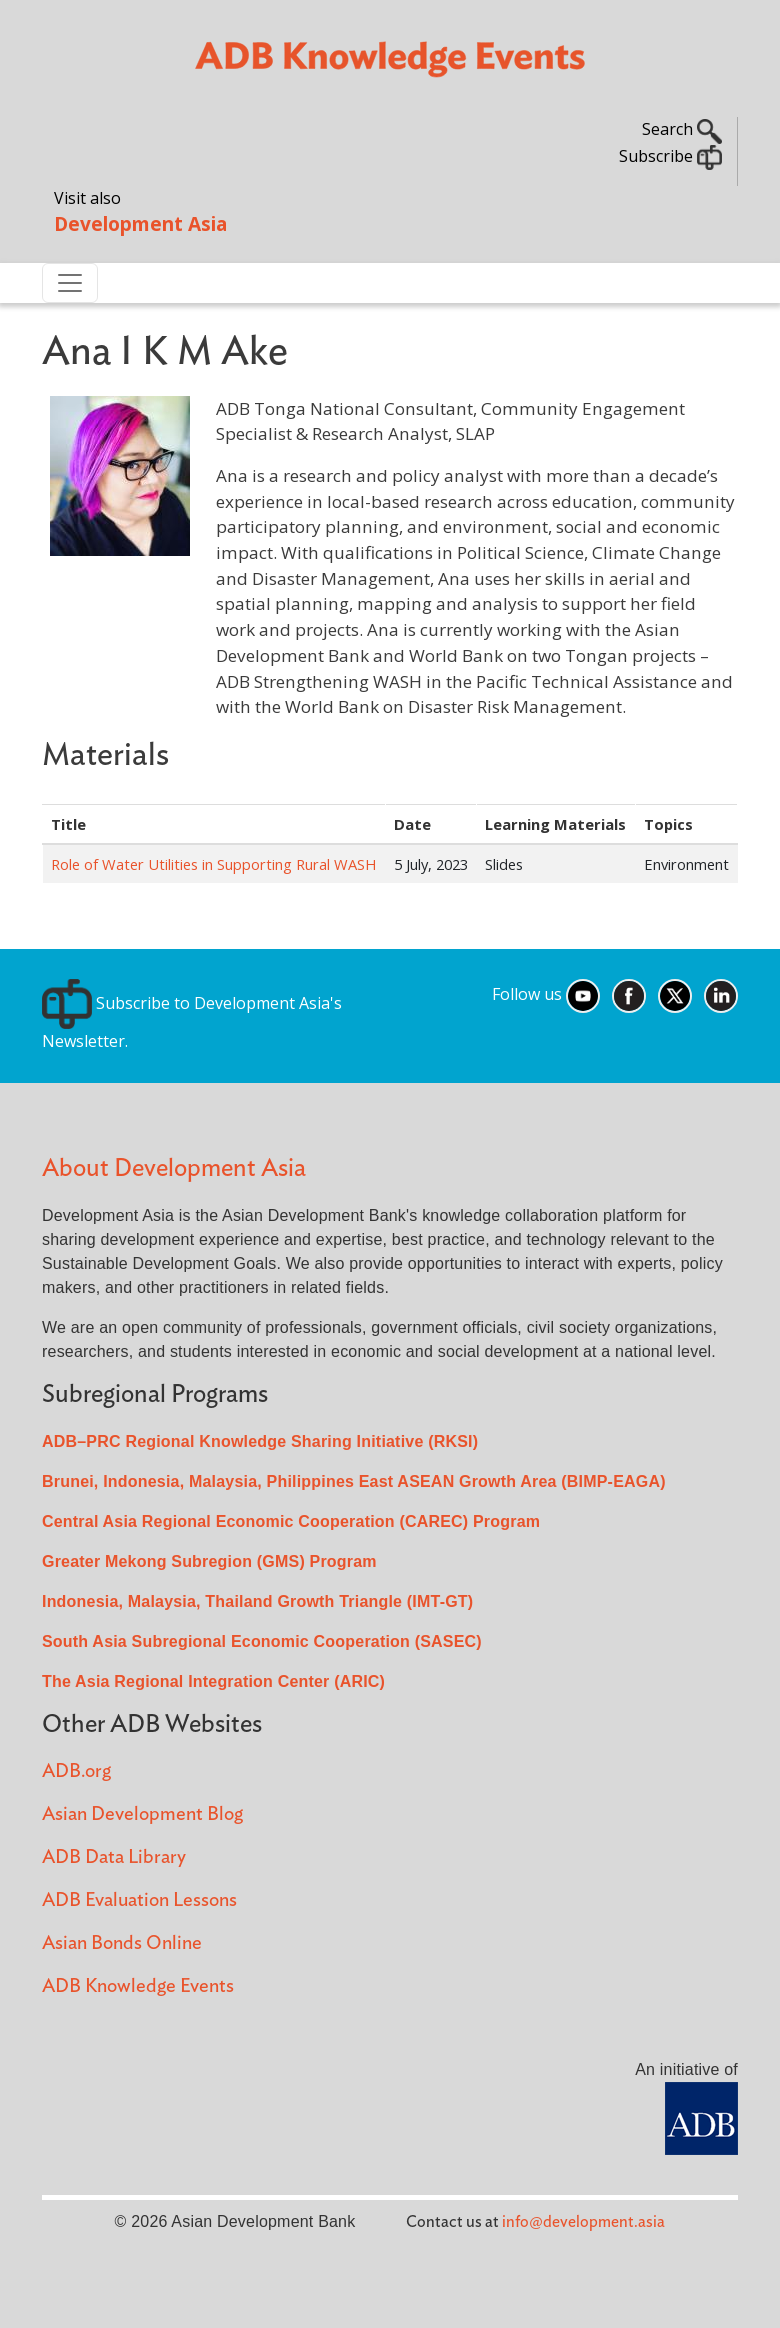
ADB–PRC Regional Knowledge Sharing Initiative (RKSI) (260, 1441)
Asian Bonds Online (122, 1943)
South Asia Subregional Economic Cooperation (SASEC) (262, 1641)
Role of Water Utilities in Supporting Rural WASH (213, 864)
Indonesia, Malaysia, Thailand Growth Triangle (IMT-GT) (257, 1601)
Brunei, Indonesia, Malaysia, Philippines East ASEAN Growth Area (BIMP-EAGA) (354, 1481)
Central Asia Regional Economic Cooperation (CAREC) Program (291, 1521)
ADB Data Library (114, 1857)
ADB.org (76, 1771)
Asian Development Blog (142, 1814)
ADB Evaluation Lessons (139, 1900)
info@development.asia (583, 2222)
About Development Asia (174, 1168)
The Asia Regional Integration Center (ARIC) (213, 1681)
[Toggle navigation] (70, 283)
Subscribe (670, 156)
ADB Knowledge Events (138, 1986)
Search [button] (682, 129)
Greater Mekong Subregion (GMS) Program (209, 1561)
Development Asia (140, 223)
